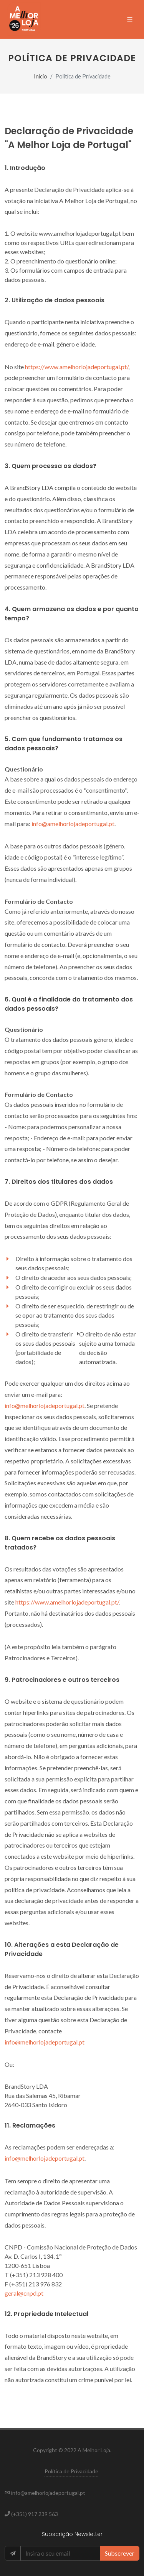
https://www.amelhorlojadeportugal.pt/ (76, 366)
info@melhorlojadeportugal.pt (44, 1405)
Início (40, 76)
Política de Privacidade (71, 2471)
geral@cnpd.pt (24, 2293)
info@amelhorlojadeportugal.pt (72, 823)
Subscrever (119, 2553)
